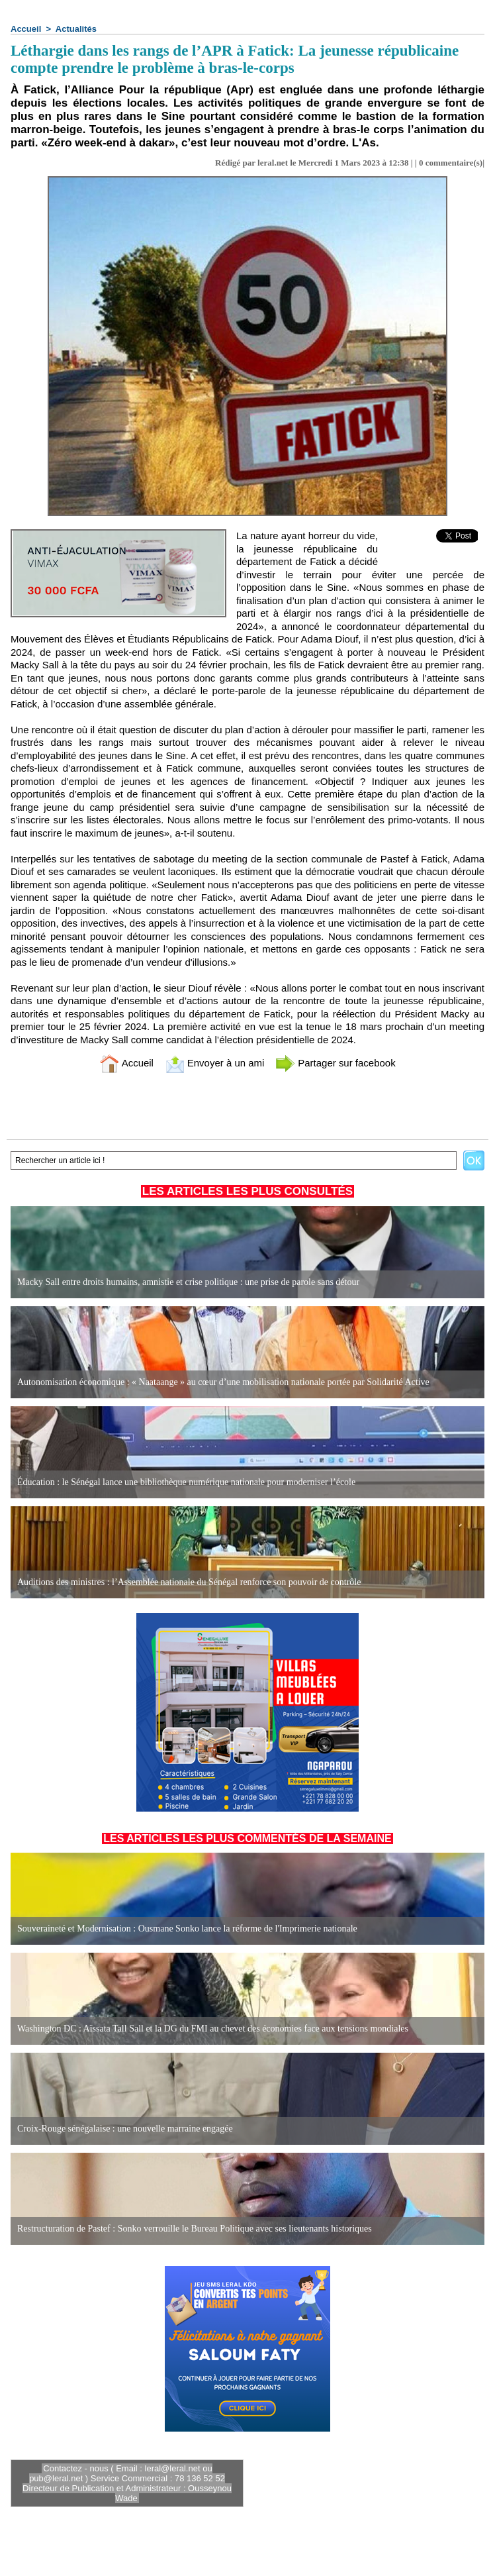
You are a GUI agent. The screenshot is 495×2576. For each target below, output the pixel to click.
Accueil (26, 29)
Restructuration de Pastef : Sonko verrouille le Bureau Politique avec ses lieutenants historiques (194, 2229)
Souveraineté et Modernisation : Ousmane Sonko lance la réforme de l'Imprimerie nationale (187, 1928)
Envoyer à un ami (215, 1062)
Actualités (76, 29)
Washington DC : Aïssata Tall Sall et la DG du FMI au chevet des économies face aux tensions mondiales (212, 2029)
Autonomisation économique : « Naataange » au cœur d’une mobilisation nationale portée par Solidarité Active (223, 1382)
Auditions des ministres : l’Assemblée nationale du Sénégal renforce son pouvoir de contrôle (189, 1582)
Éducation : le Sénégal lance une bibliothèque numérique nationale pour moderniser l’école (186, 1482)
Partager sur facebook (335, 1062)
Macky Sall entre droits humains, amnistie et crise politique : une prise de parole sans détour (188, 1282)
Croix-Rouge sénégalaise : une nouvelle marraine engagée (125, 2129)
